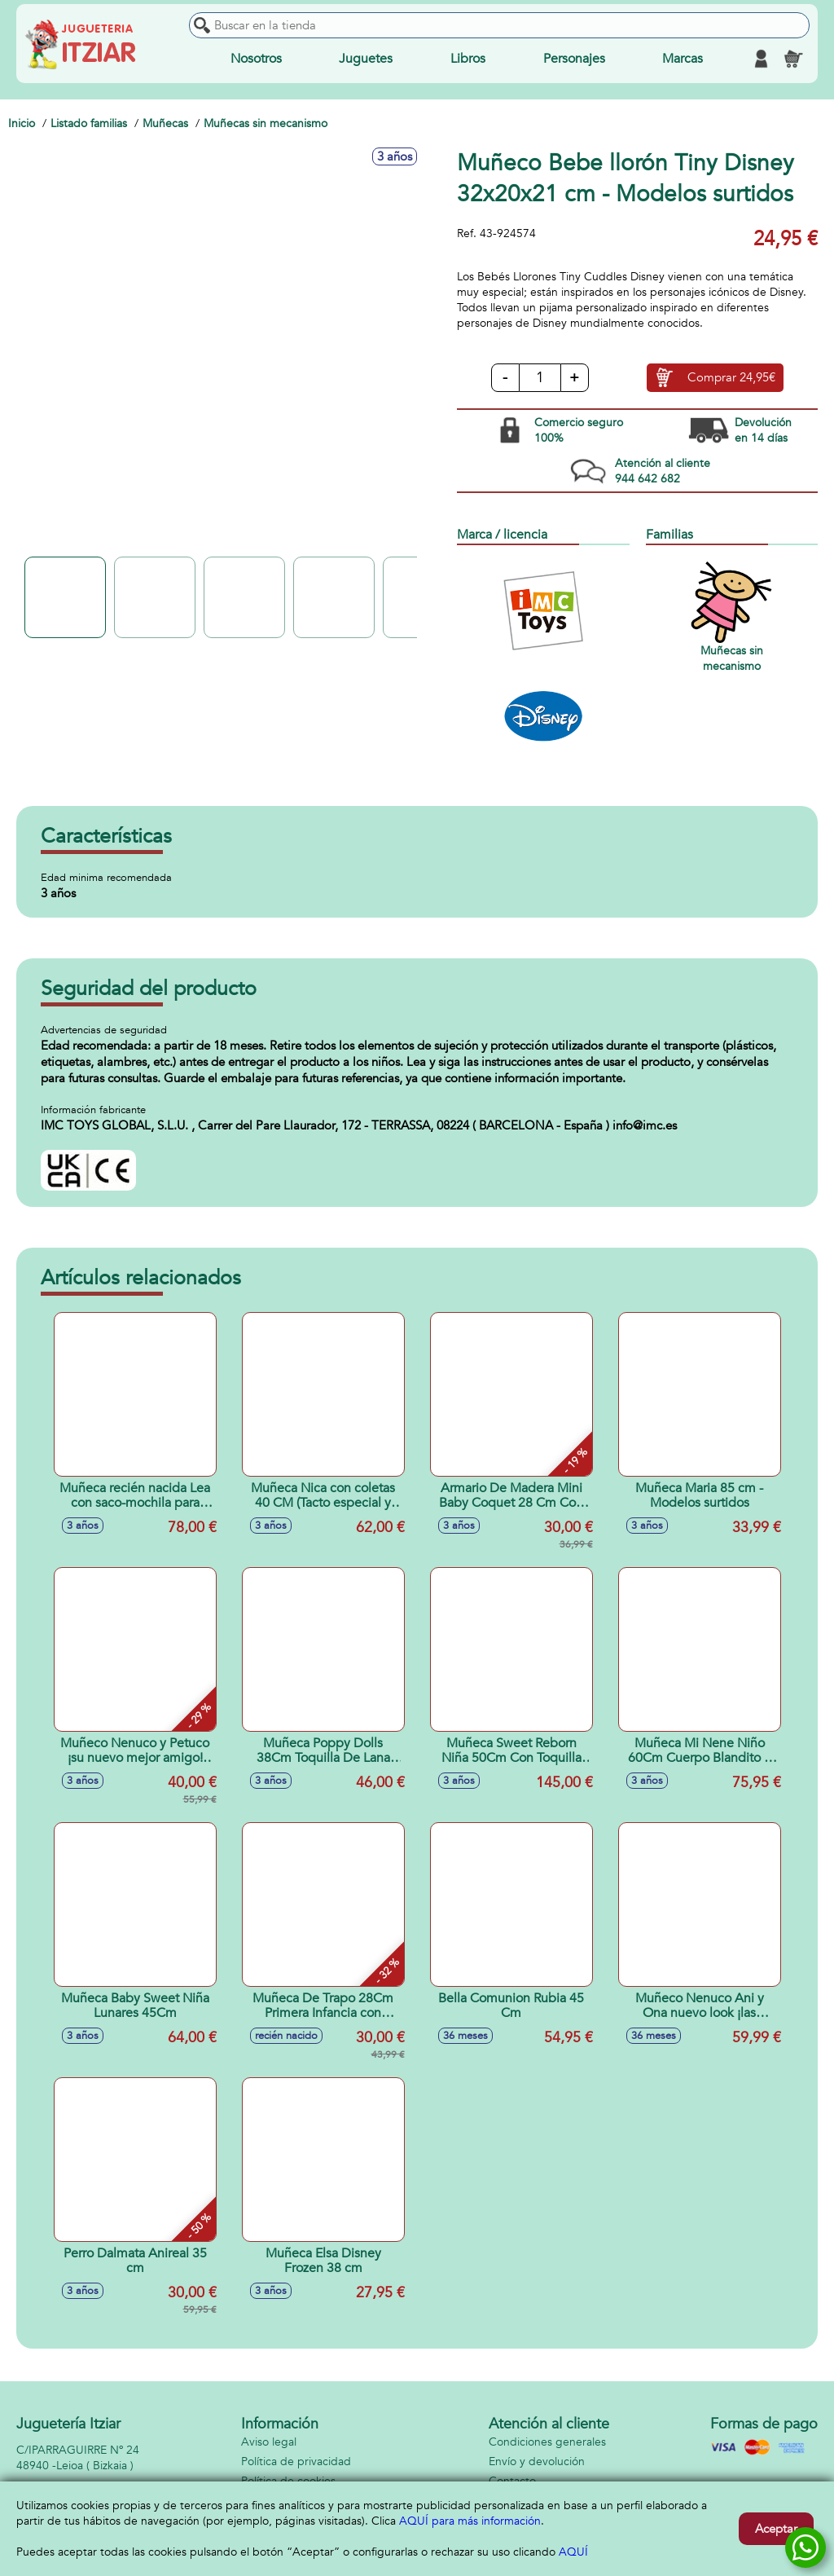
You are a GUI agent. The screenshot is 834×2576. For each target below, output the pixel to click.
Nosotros (256, 59)
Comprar (731, 378)
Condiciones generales (547, 2442)
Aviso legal (268, 2442)
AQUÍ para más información (470, 2521)
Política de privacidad (296, 2461)
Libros (467, 59)
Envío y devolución (537, 2461)
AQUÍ (573, 2552)
